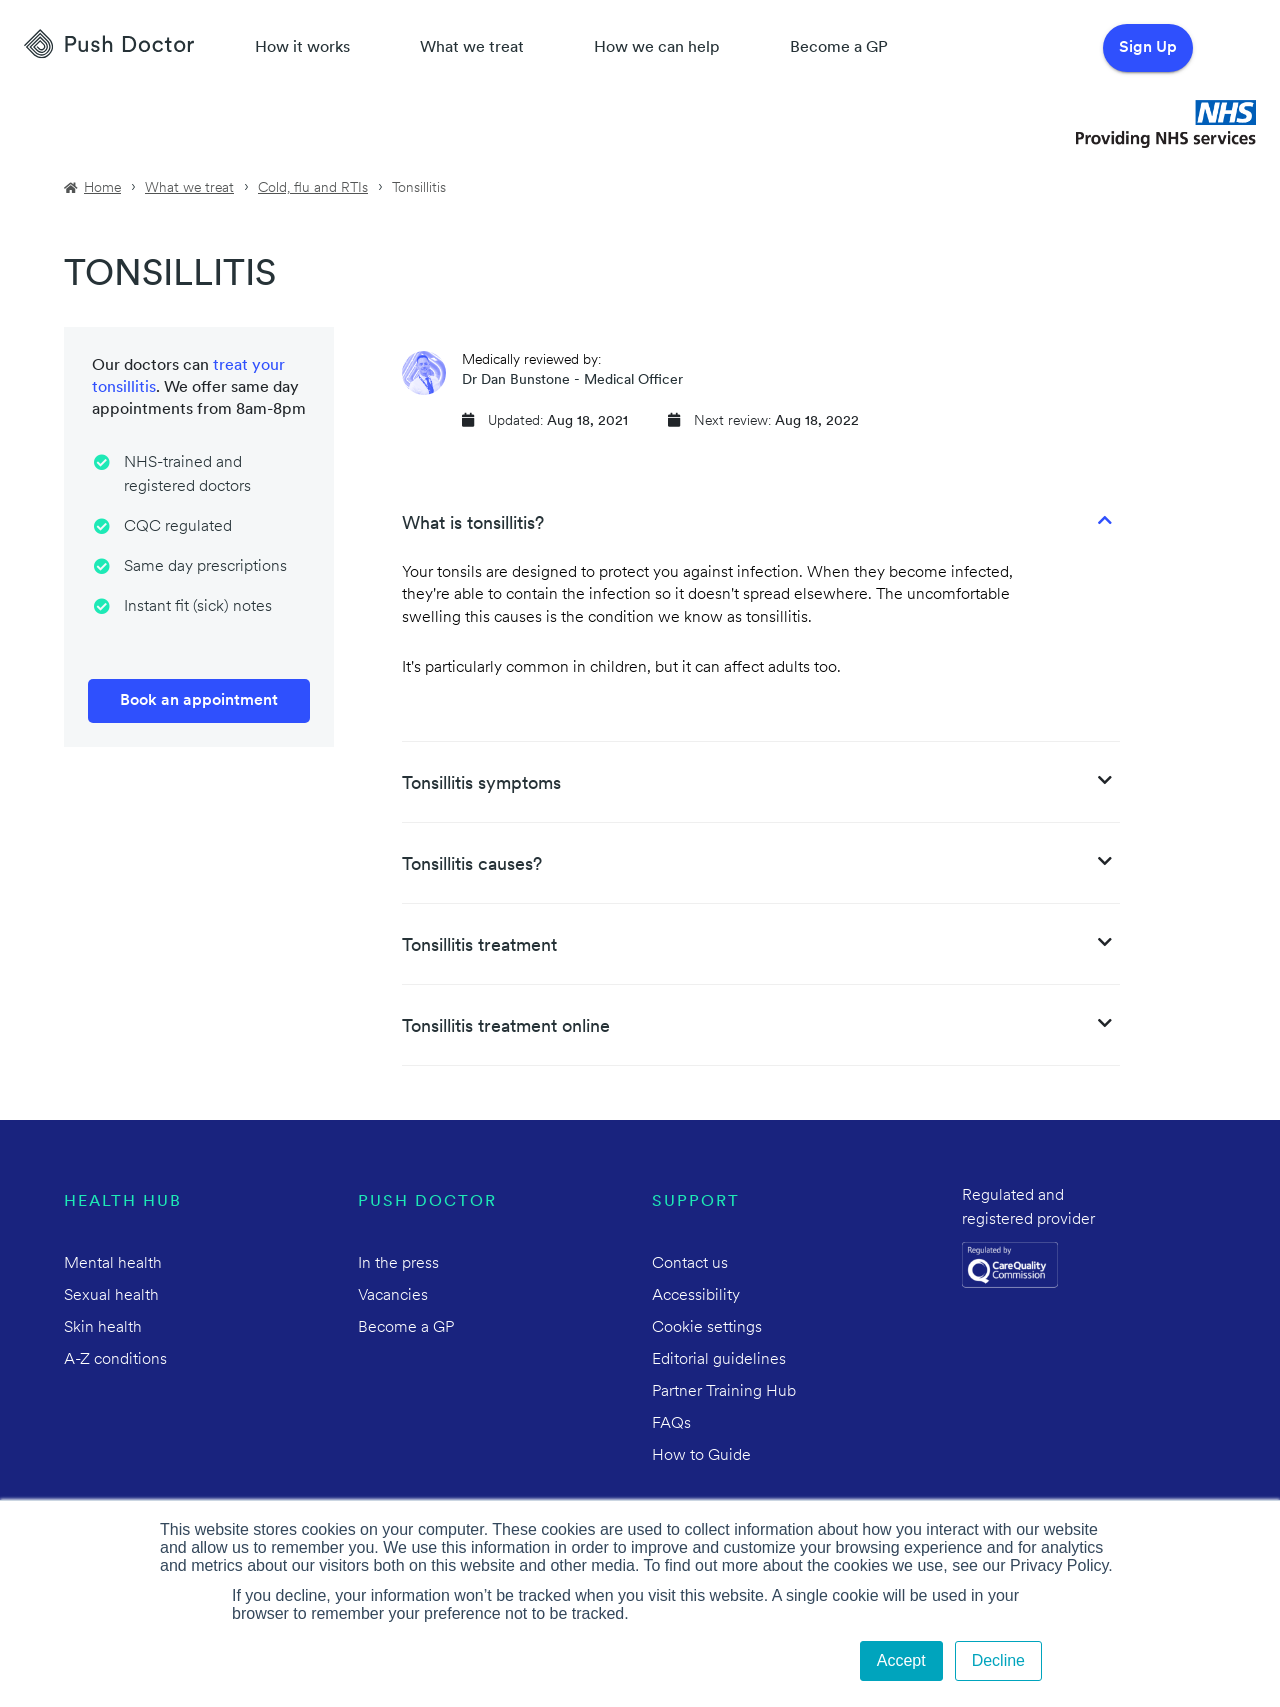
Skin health (103, 1328)
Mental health (113, 1264)
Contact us (690, 1264)
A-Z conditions (115, 1360)
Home (102, 188)
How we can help (657, 48)
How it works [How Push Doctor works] (302, 48)
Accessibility (696, 1296)
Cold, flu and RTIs (313, 188)
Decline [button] (998, 1660)
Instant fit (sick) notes (198, 607)
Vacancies (393, 1296)
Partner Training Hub (724, 1392)
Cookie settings (707, 1328)
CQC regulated (178, 527)
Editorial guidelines (719, 1360)
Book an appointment (199, 701)
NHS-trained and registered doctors (187, 475)
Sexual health (111, 1296)
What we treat (472, 48)
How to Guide (701, 1456)
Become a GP (839, 48)
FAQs (671, 1424)
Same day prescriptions (205, 567)
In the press (398, 1264)
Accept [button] (901, 1660)
